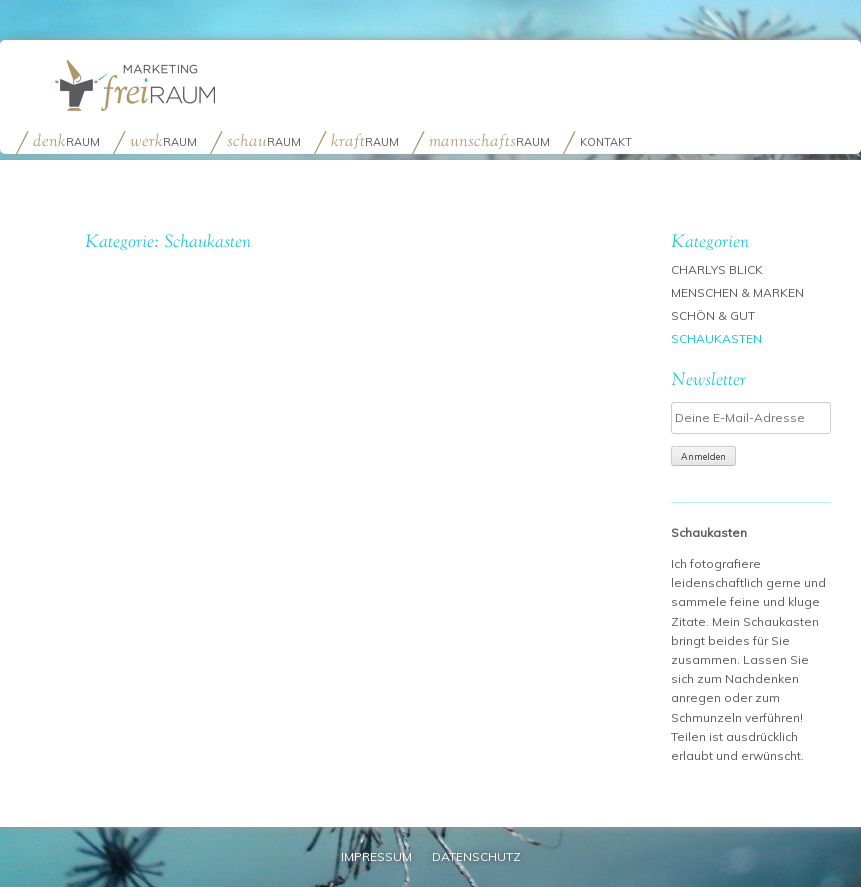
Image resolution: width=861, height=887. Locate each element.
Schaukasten (716, 338)
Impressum (376, 856)
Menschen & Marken (737, 292)
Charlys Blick (717, 269)
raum (66, 140)
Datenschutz (476, 856)
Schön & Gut (713, 315)
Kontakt (606, 142)
